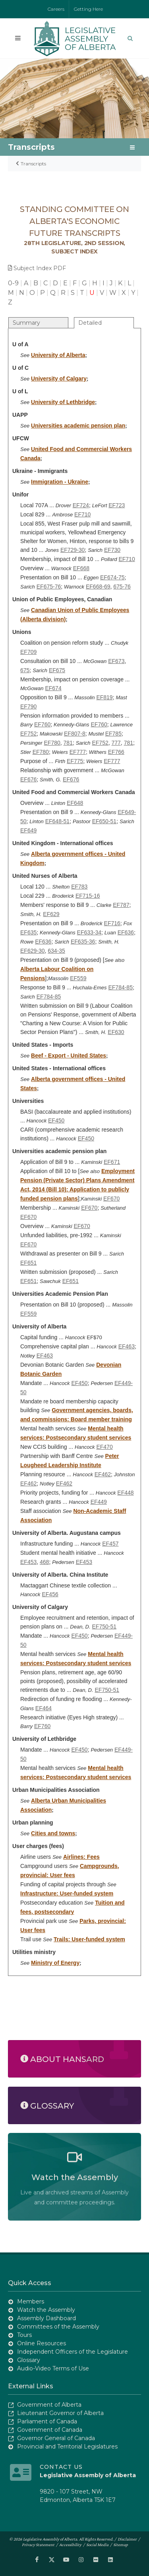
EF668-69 (98, 586)
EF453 (28, 1562)
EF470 (104, 1447)
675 (24, 670)
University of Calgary (59, 378)
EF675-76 (49, 586)
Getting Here (88, 9)
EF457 (110, 1543)
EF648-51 (57, 821)
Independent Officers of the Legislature (72, 2351)
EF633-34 (89, 932)
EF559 (78, 978)
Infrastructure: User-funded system (66, 1893)
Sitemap (120, 2544)
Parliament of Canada (47, 2421)
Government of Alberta (49, 2404)
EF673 (116, 661)
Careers (56, 9)
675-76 (122, 586)
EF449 (99, 1502)
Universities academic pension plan (78, 425)
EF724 (81, 505)
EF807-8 (74, 733)
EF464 (43, 1708)
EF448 (125, 1492)
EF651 (28, 1263)
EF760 (42, 724)
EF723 (116, 505)
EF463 (126, 1346)
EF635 (28, 932)
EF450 (56, 1120)
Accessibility (70, 2544)
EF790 (28, 706)
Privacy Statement (38, 2544)
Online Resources (41, 2343)
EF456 (50, 1594)
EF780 (52, 743)
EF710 (82, 514)
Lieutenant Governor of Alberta (60, 2413)
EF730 (112, 550)
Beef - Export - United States (68, 1055)
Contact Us (61, 2466)
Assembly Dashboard (46, 2318)
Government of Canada (49, 2429)
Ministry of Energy (55, 1963)
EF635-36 (83, 941)
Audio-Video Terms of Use (53, 2368)
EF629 (51, 914)
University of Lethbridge (63, 402)
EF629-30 (32, 951)
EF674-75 (112, 577)
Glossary (28, 2360)
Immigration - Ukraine (59, 482)
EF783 (79, 886)
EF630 (116, 1032)
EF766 (116, 752)
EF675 (57, 670)
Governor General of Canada (56, 2438)
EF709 (28, 652)
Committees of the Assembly (58, 2326)
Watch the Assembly (46, 2309)
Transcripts (33, 164)
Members (30, 2301)
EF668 (81, 568)
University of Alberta (58, 355)
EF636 (126, 932)
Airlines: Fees (81, 1857)
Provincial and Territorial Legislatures (67, 2446)
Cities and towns (53, 1833)
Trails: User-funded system (89, 1939)
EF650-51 (104, 821)
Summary (26, 322)
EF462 (103, 1474)
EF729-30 (72, 550)
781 (68, 743)
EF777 (78, 752)
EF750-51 (104, 1626)
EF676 (28, 779)
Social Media (97, 2544)
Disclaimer (127, 2539)
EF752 (28, 733)
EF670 (111, 1198)
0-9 (13, 283)
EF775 (75, 761)
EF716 (112, 923)
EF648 (75, 803)
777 (115, 743)
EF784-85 (120, 987)
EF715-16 (87, 896)
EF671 (112, 1162)
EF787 (121, 905)
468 (44, 1562)
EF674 (53, 688)
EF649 (28, 830)
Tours (24, 2335)
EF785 (113, 733)
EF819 (104, 697)
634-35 (56, 951)
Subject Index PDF (37, 268)
